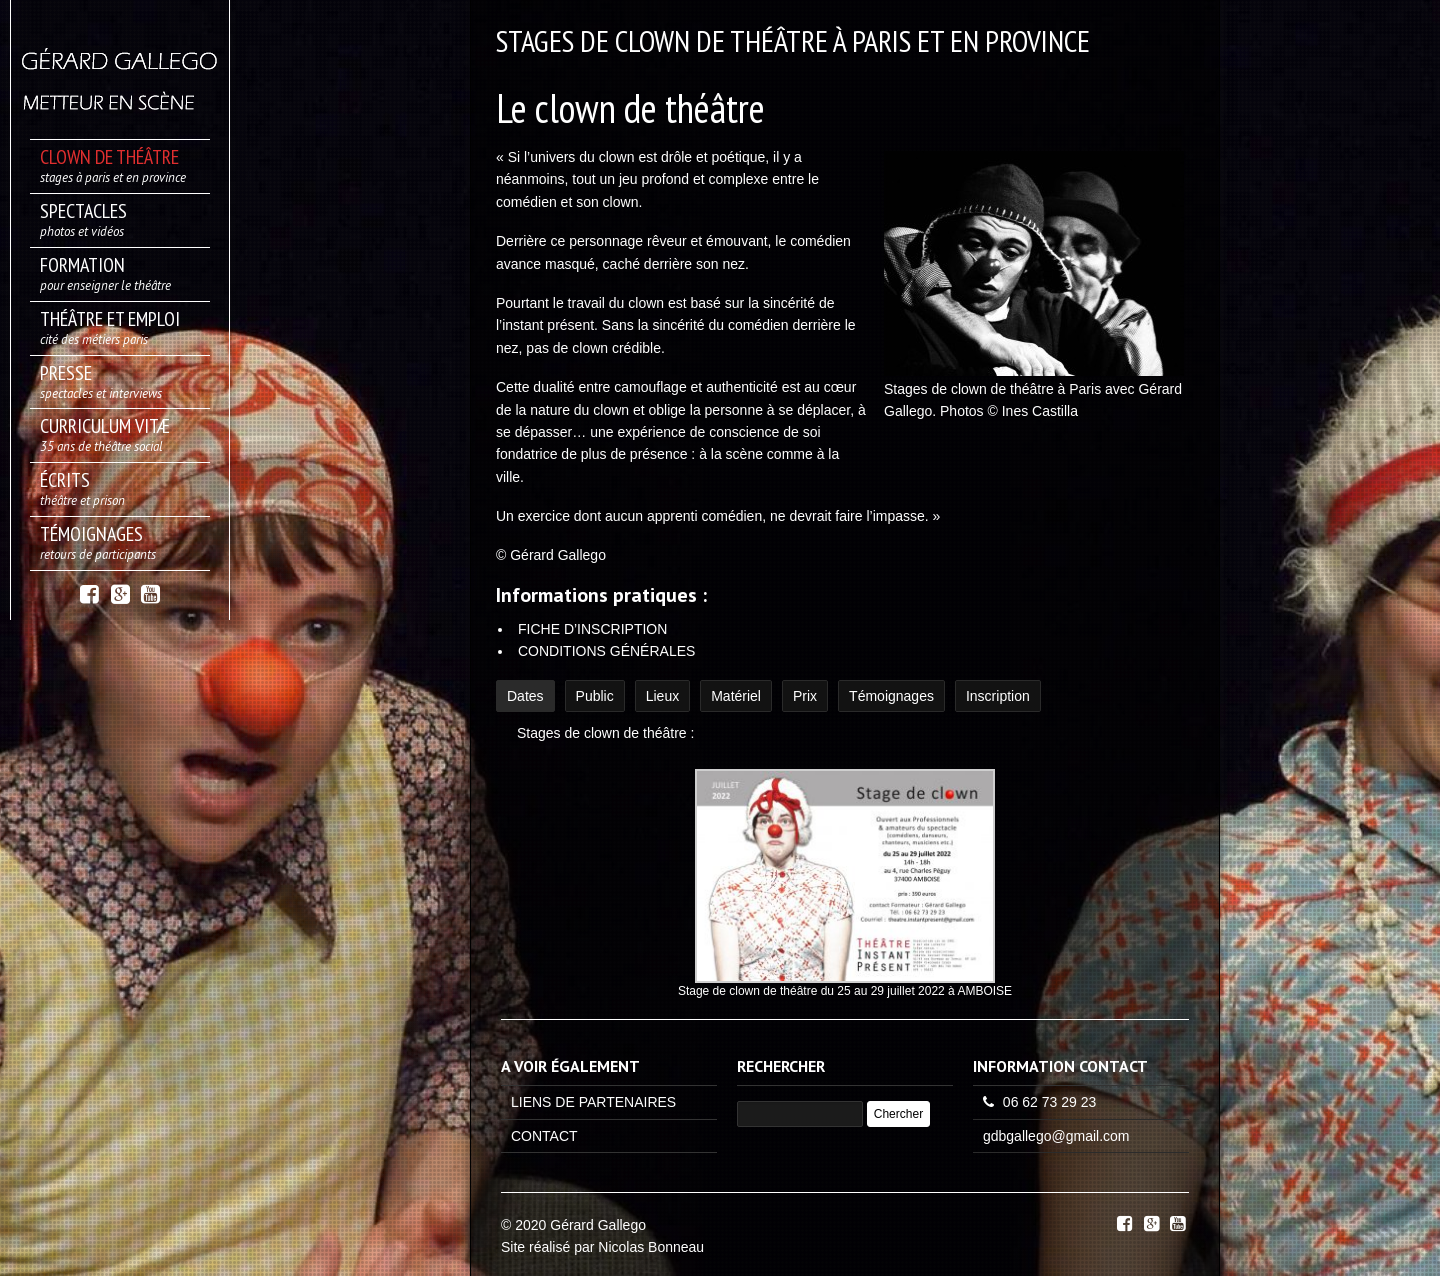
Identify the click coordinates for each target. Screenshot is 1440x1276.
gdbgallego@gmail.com (1056, 1136)
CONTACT (544, 1136)
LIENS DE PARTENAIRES (593, 1102)
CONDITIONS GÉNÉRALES (606, 651)
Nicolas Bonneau (651, 1247)
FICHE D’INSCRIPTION (592, 629)
